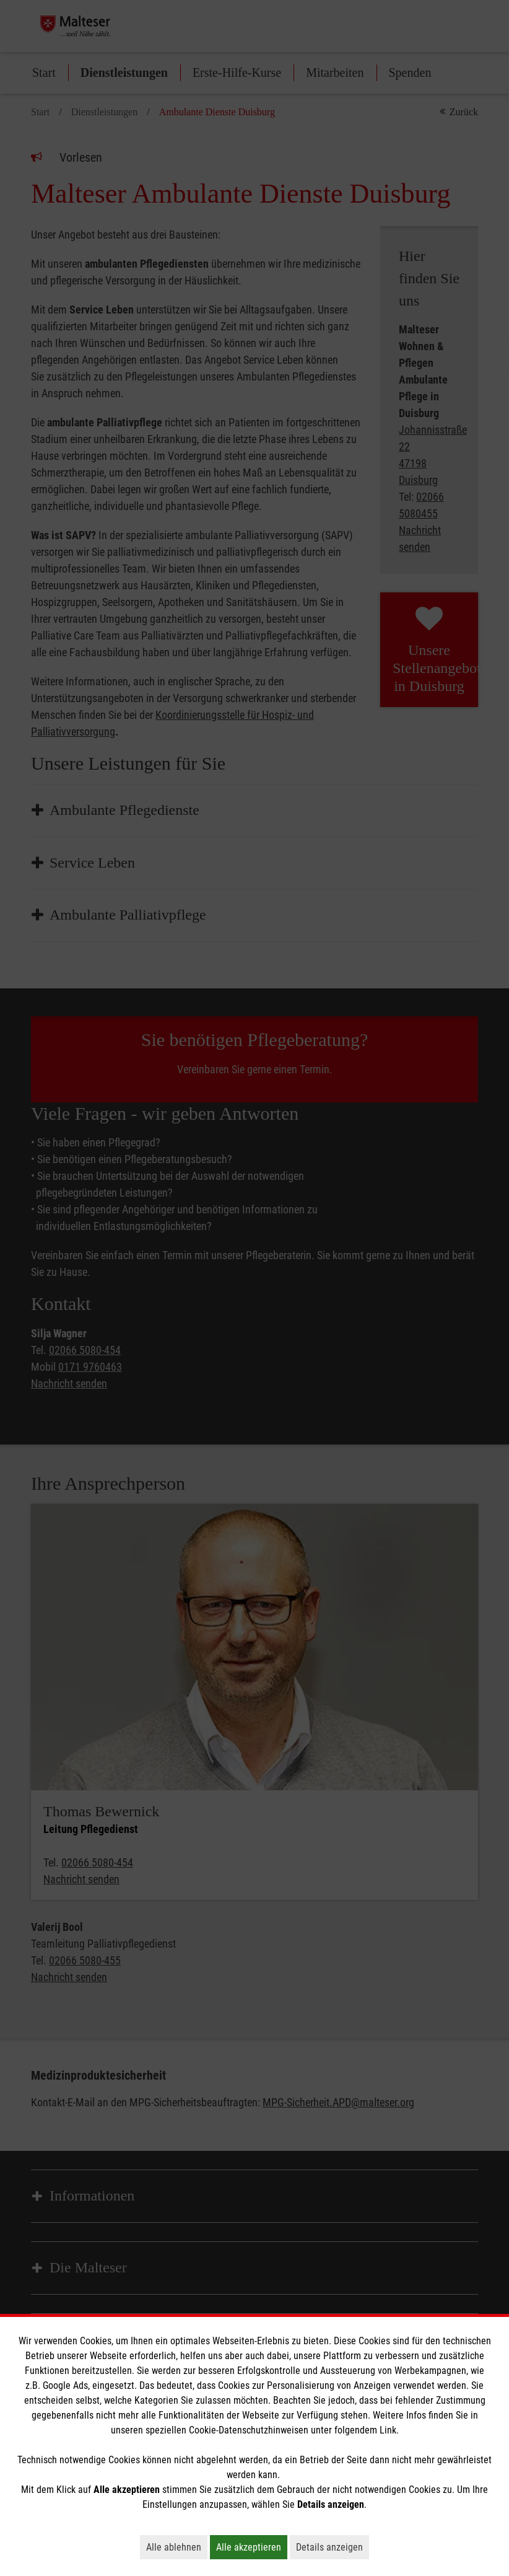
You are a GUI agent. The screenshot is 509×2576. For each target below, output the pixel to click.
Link (388, 2430)
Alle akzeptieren (251, 2547)
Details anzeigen (332, 2547)
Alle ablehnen (176, 2547)
